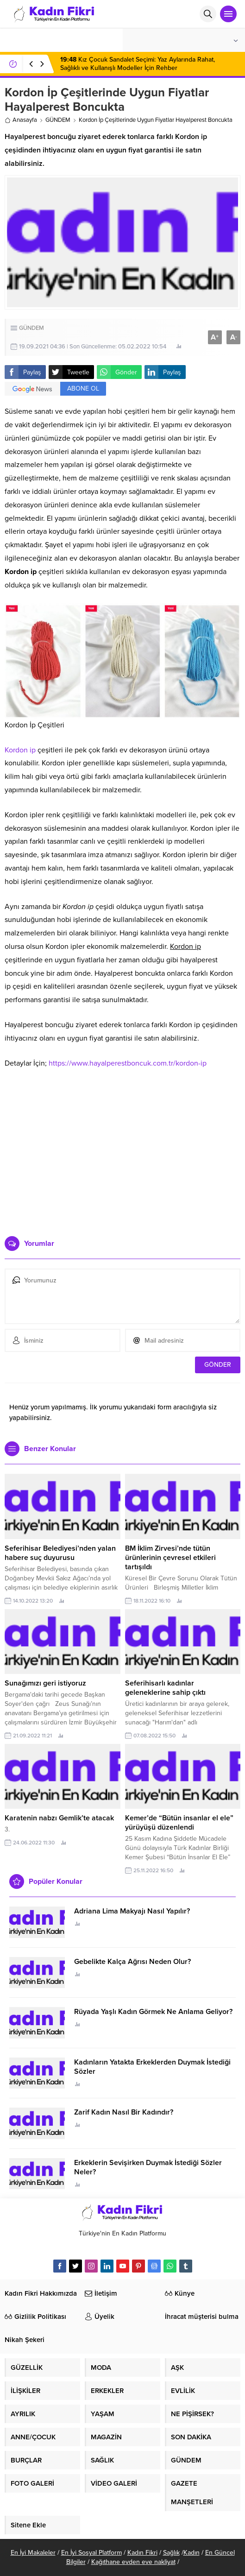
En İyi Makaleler (33, 2553)
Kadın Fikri (142, 2553)
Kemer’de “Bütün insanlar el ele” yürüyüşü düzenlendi (179, 1822)
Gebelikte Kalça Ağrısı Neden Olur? (132, 1961)
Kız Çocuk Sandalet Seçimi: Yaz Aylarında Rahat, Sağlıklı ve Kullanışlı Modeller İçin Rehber (137, 64)
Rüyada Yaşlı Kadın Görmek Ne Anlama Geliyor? (153, 2011)
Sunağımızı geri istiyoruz (45, 1683)
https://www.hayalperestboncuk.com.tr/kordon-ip (128, 1063)
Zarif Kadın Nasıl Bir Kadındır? (123, 2112)
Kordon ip (20, 750)
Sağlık (171, 2553)
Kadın (191, 2553)
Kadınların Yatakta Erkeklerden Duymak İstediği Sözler (152, 2067)
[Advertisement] (123, 1164)
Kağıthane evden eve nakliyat (133, 2562)
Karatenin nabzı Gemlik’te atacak (59, 1818)
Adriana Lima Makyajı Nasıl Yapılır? (132, 1911)
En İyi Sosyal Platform (91, 2553)
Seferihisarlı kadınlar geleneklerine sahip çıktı (165, 1688)
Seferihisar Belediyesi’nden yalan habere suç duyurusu (60, 1553)
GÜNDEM (57, 120)
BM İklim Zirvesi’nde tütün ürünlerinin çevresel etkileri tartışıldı (170, 1558)
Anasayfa (21, 120)
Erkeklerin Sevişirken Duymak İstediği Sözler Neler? (148, 2167)
